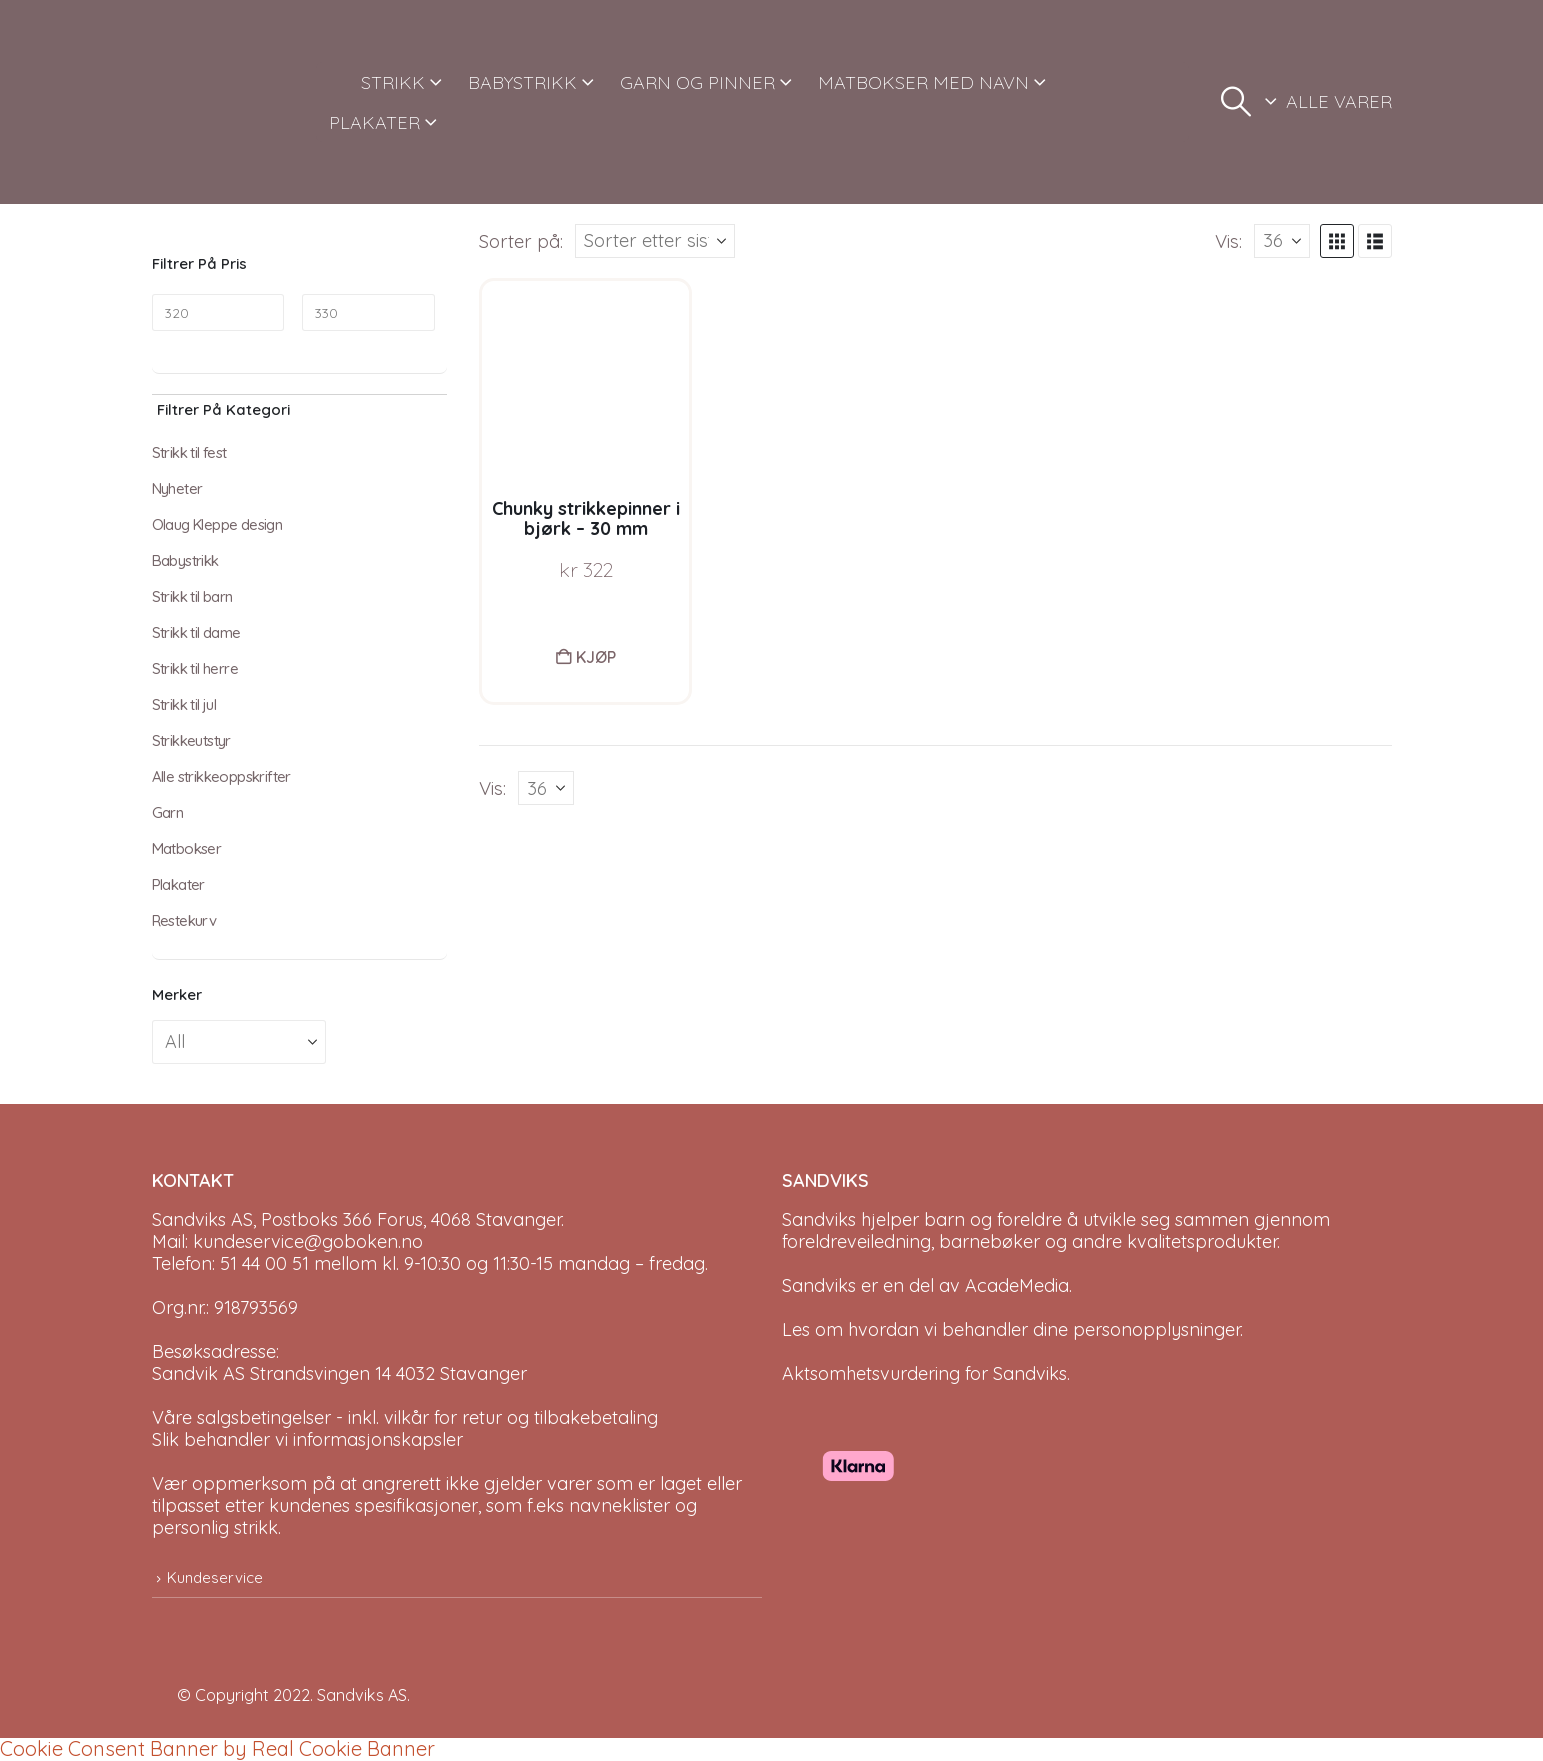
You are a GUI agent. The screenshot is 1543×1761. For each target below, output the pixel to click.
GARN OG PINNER (697, 82)
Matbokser (187, 848)
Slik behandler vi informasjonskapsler (307, 1439)
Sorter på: (521, 241)
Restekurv (184, 920)
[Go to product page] (585, 384)
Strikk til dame (196, 632)
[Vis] (1282, 241)
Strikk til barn (192, 596)
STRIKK (393, 82)
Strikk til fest (189, 452)
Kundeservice (215, 1577)
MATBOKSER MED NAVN (923, 82)
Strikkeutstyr (191, 740)
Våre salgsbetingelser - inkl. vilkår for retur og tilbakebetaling (405, 1417)
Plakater (178, 884)
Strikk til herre (195, 668)
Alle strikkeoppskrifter (221, 776)
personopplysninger (1156, 1329)
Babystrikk (185, 560)
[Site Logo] (227, 102)
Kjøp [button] (596, 657)
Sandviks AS (362, 1695)
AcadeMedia (1017, 1285)
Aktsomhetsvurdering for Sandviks (924, 1373)
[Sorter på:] (655, 241)
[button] (1236, 102)
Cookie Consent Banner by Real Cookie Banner (217, 1748)
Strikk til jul (184, 704)
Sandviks (819, 1219)
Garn (168, 812)
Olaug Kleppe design (217, 524)
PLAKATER (374, 122)
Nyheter (177, 488)
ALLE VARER (1339, 101)
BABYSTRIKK (522, 82)
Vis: (1228, 241)
